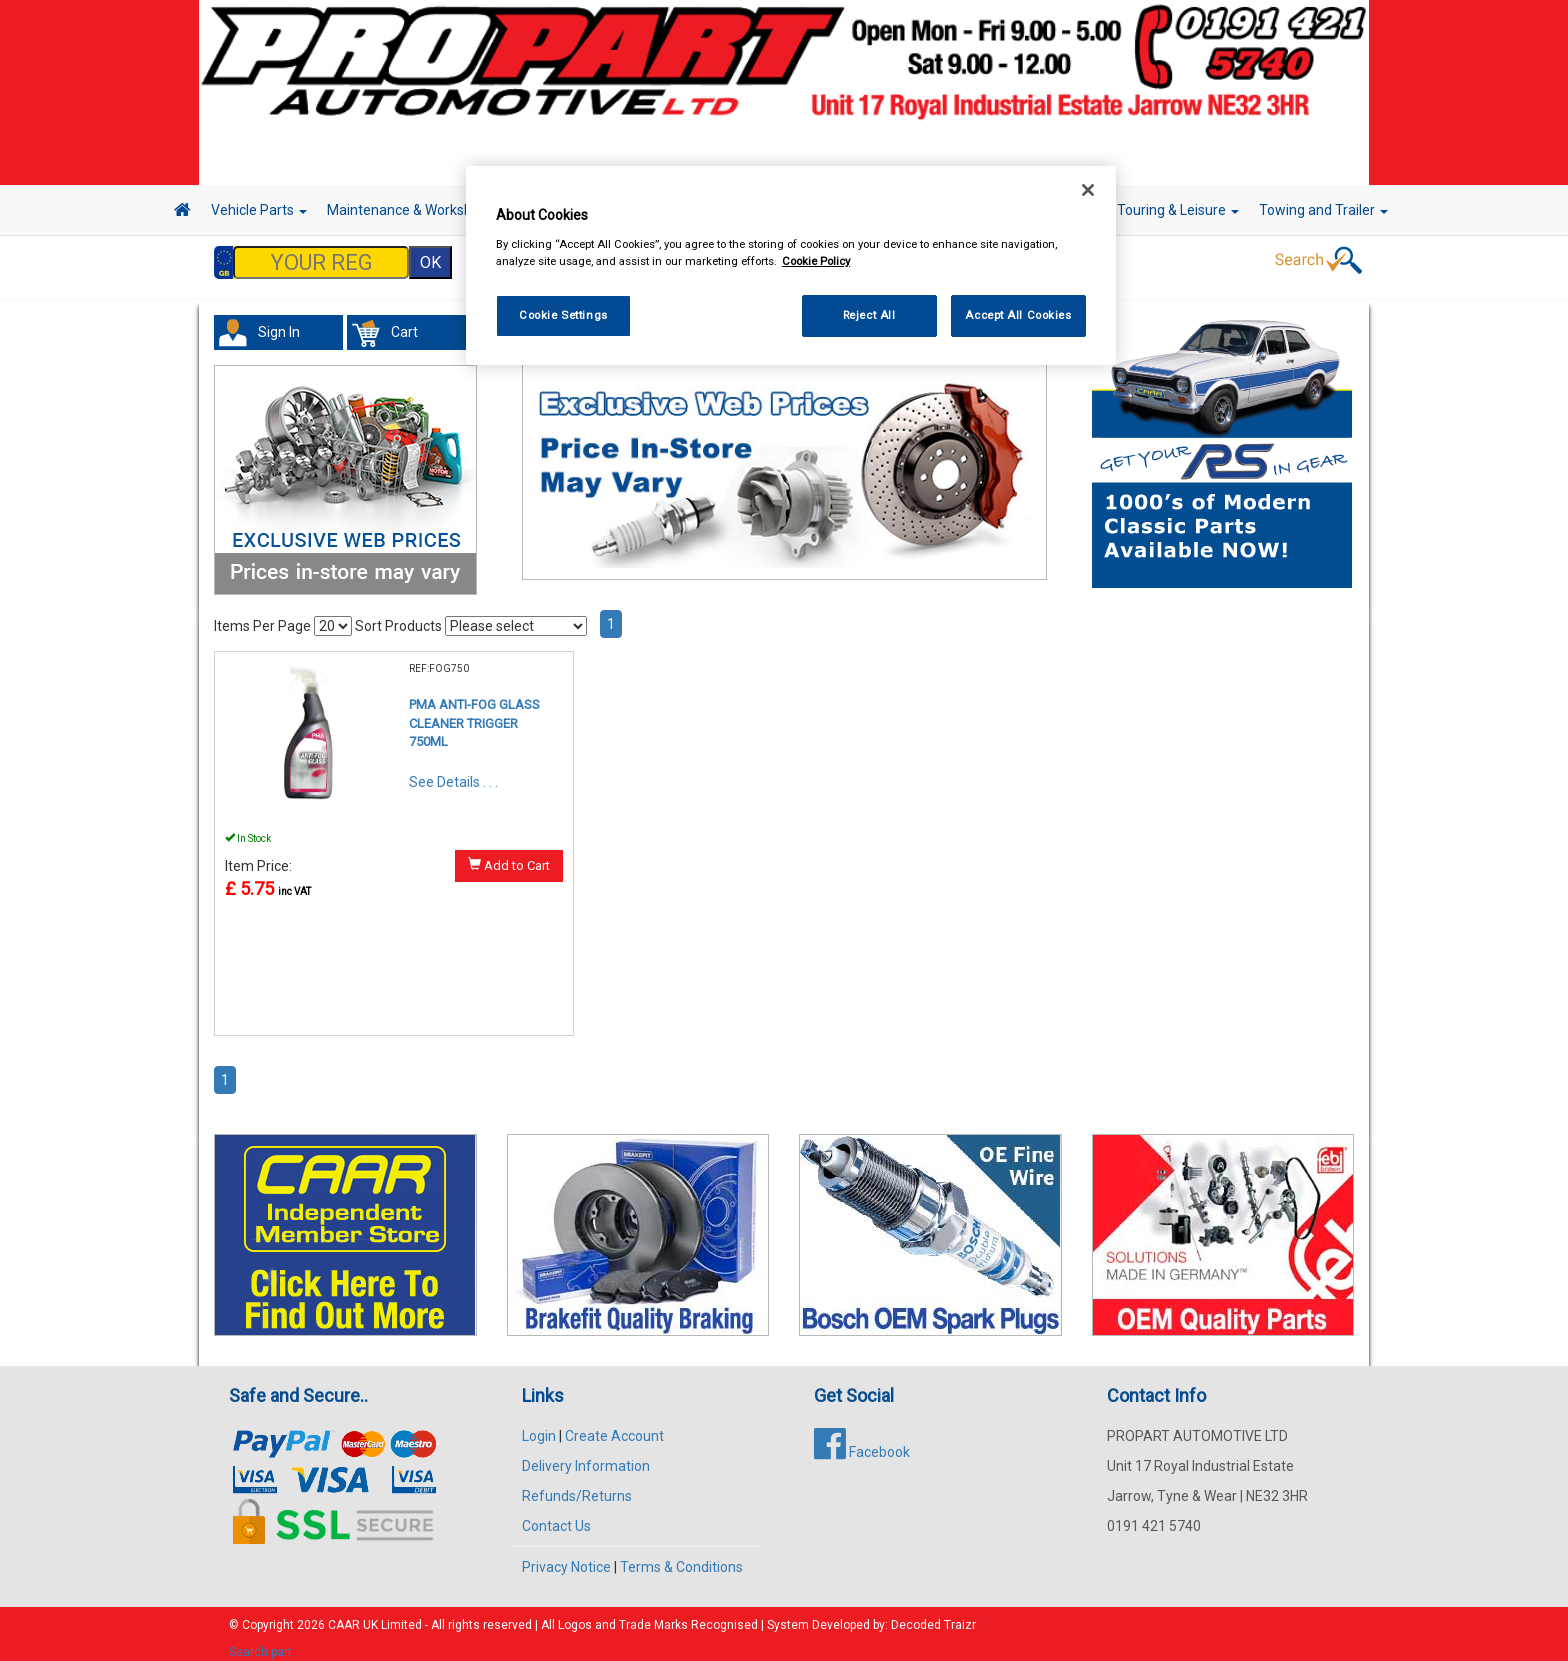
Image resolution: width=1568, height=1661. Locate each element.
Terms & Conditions (681, 1557)
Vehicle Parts (259, 210)
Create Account (614, 1426)
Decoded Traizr (933, 1615)
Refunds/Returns (577, 1486)
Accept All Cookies (1018, 315)
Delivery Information (586, 1456)
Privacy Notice (566, 1557)
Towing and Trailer (1323, 210)
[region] (791, 265)
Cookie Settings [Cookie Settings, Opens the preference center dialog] (563, 315)
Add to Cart (509, 855)
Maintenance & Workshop (414, 210)
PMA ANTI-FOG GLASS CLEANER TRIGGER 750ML (474, 713)
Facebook (862, 1442)
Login (539, 1426)
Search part (260, 1642)
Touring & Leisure (1178, 210)
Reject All (869, 315)
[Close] (1088, 190)
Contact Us (556, 1516)
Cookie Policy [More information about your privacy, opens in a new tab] (816, 261)
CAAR (344, 1615)
